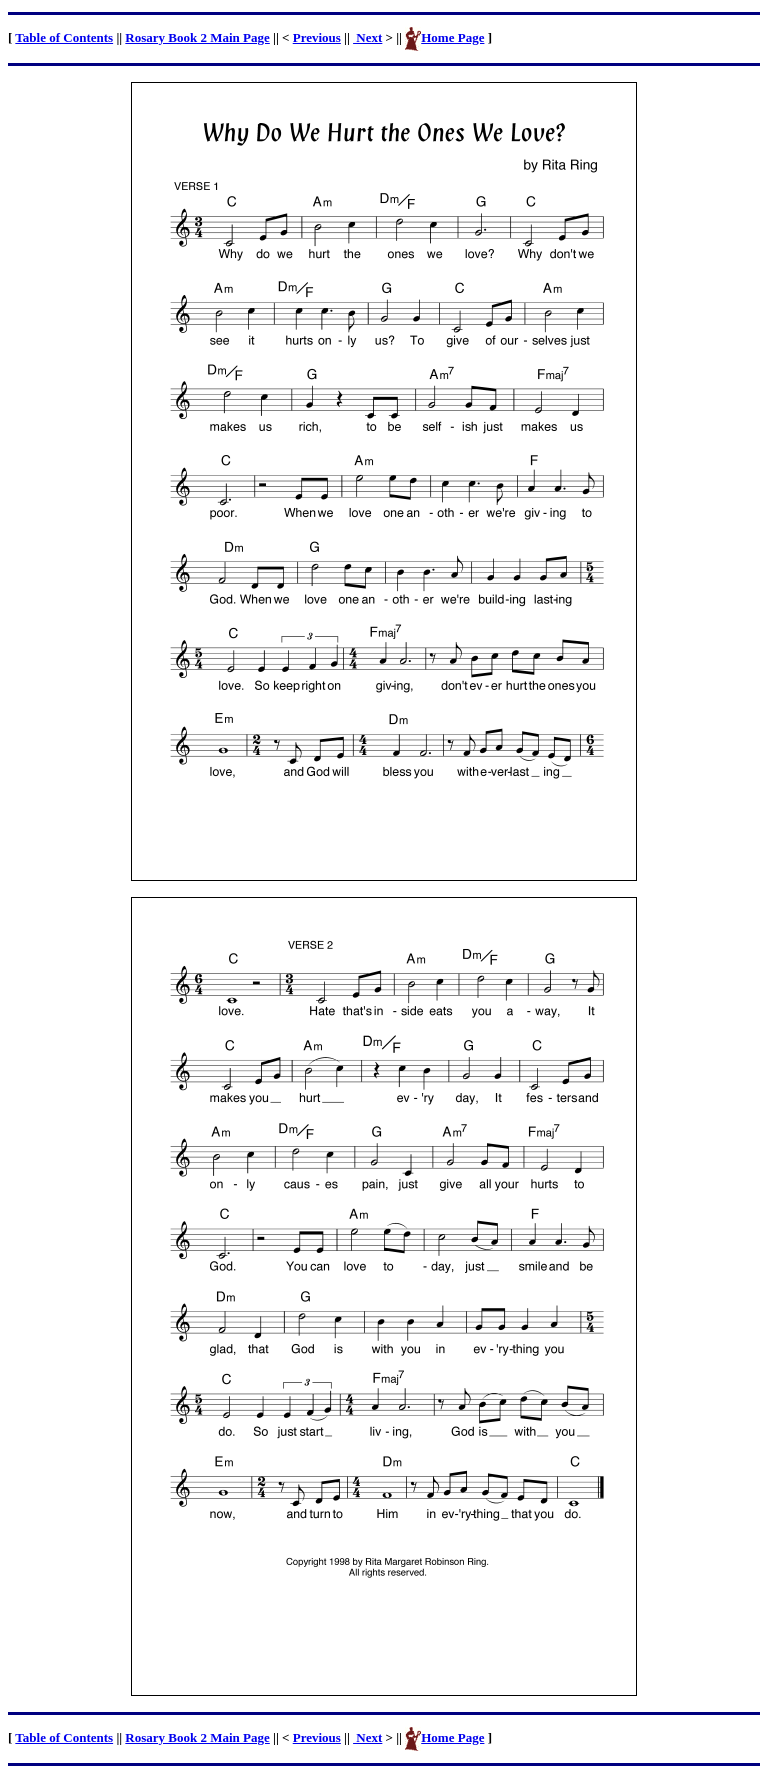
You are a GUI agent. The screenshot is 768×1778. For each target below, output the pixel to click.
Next (367, 37)
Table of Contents (64, 37)
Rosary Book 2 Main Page (197, 37)
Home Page (452, 37)
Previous (317, 37)
